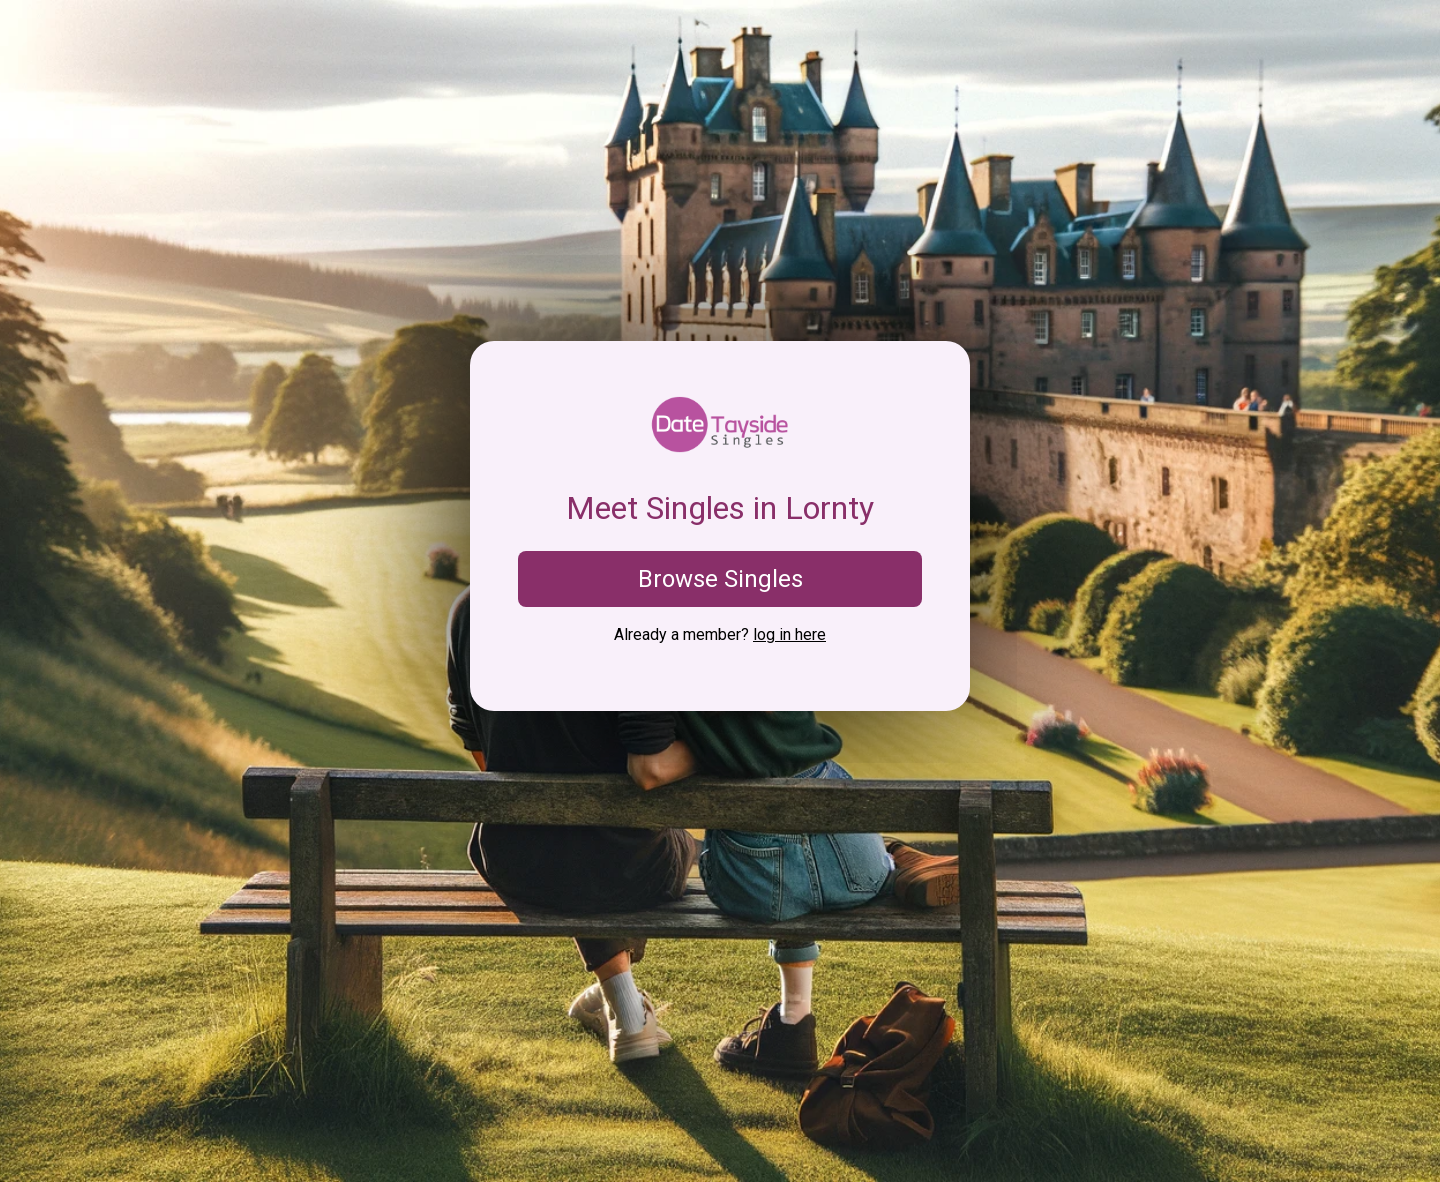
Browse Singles (720, 579)
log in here (789, 634)
